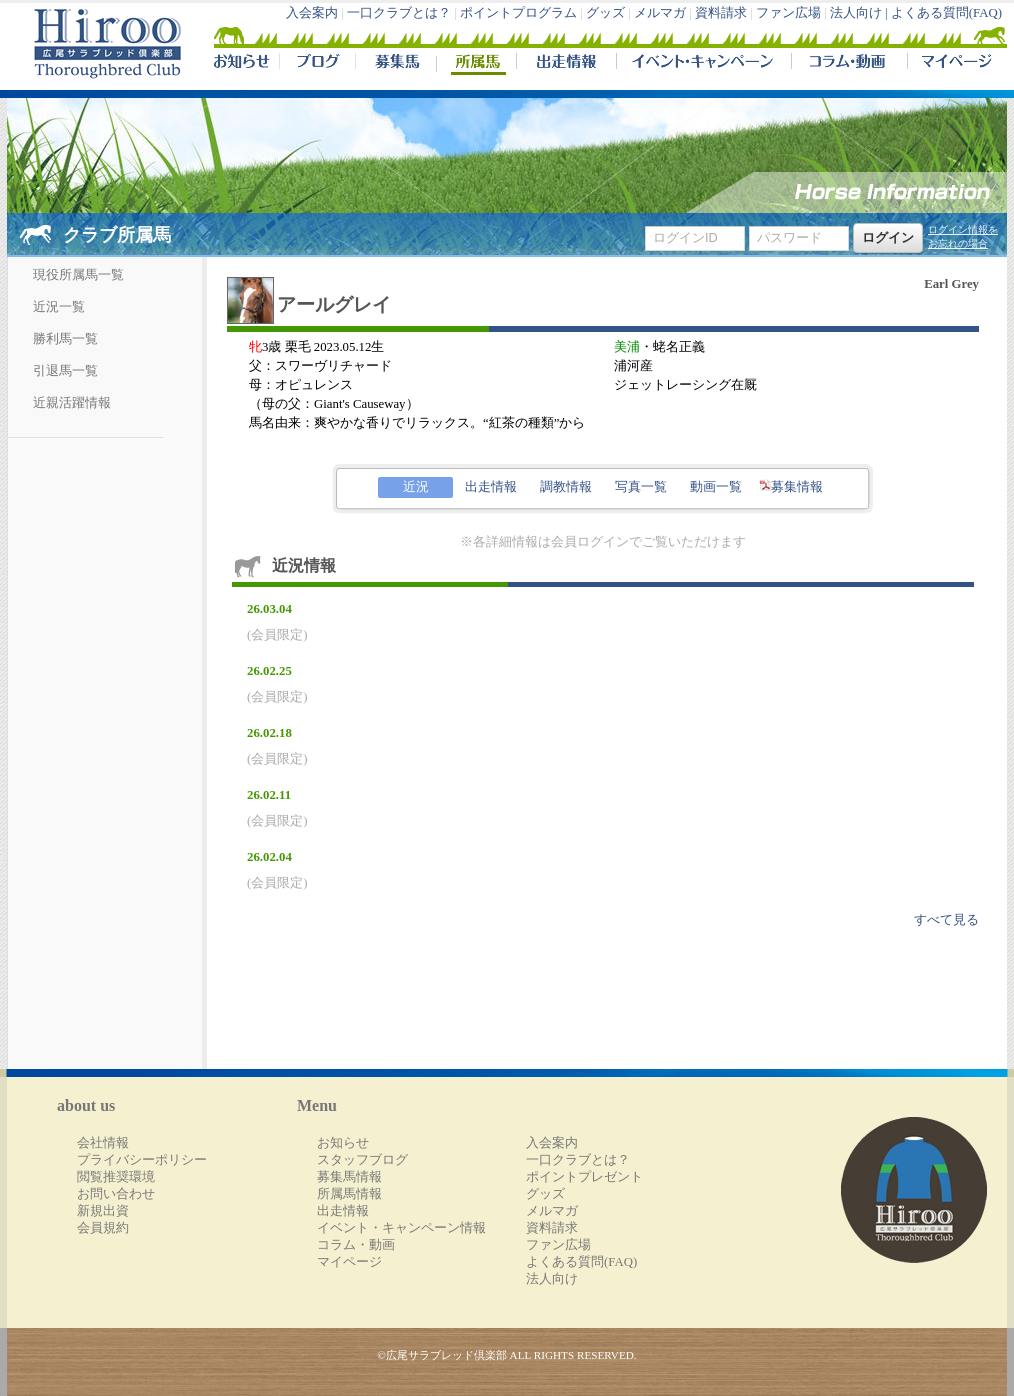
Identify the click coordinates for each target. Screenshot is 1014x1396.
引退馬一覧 (65, 371)
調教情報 (566, 487)
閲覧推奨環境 (116, 1177)
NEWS (243, 64)
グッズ (605, 13)
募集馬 (395, 64)
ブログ (317, 64)
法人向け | (860, 13)
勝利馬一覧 (65, 339)
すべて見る (946, 920)
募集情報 (791, 487)
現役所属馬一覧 (78, 275)
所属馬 (476, 64)
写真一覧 (641, 487)
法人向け (552, 1279)
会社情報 (103, 1143)
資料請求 (721, 13)
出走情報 (566, 64)
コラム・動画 (849, 64)
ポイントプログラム (518, 13)
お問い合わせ (116, 1194)
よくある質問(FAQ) (946, 13)
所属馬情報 (349, 1194)
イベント (703, 64)
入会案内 (312, 13)
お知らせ (343, 1143)
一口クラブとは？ (399, 13)
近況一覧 (59, 307)
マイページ (953, 64)
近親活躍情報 (72, 403)
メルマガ (660, 13)
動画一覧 (716, 487)
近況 (416, 487)
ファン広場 (788, 13)
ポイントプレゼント (584, 1177)
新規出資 (103, 1211)
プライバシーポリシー (142, 1160)
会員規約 (103, 1228)
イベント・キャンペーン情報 (401, 1228)
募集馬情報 (349, 1177)
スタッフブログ (362, 1160)
